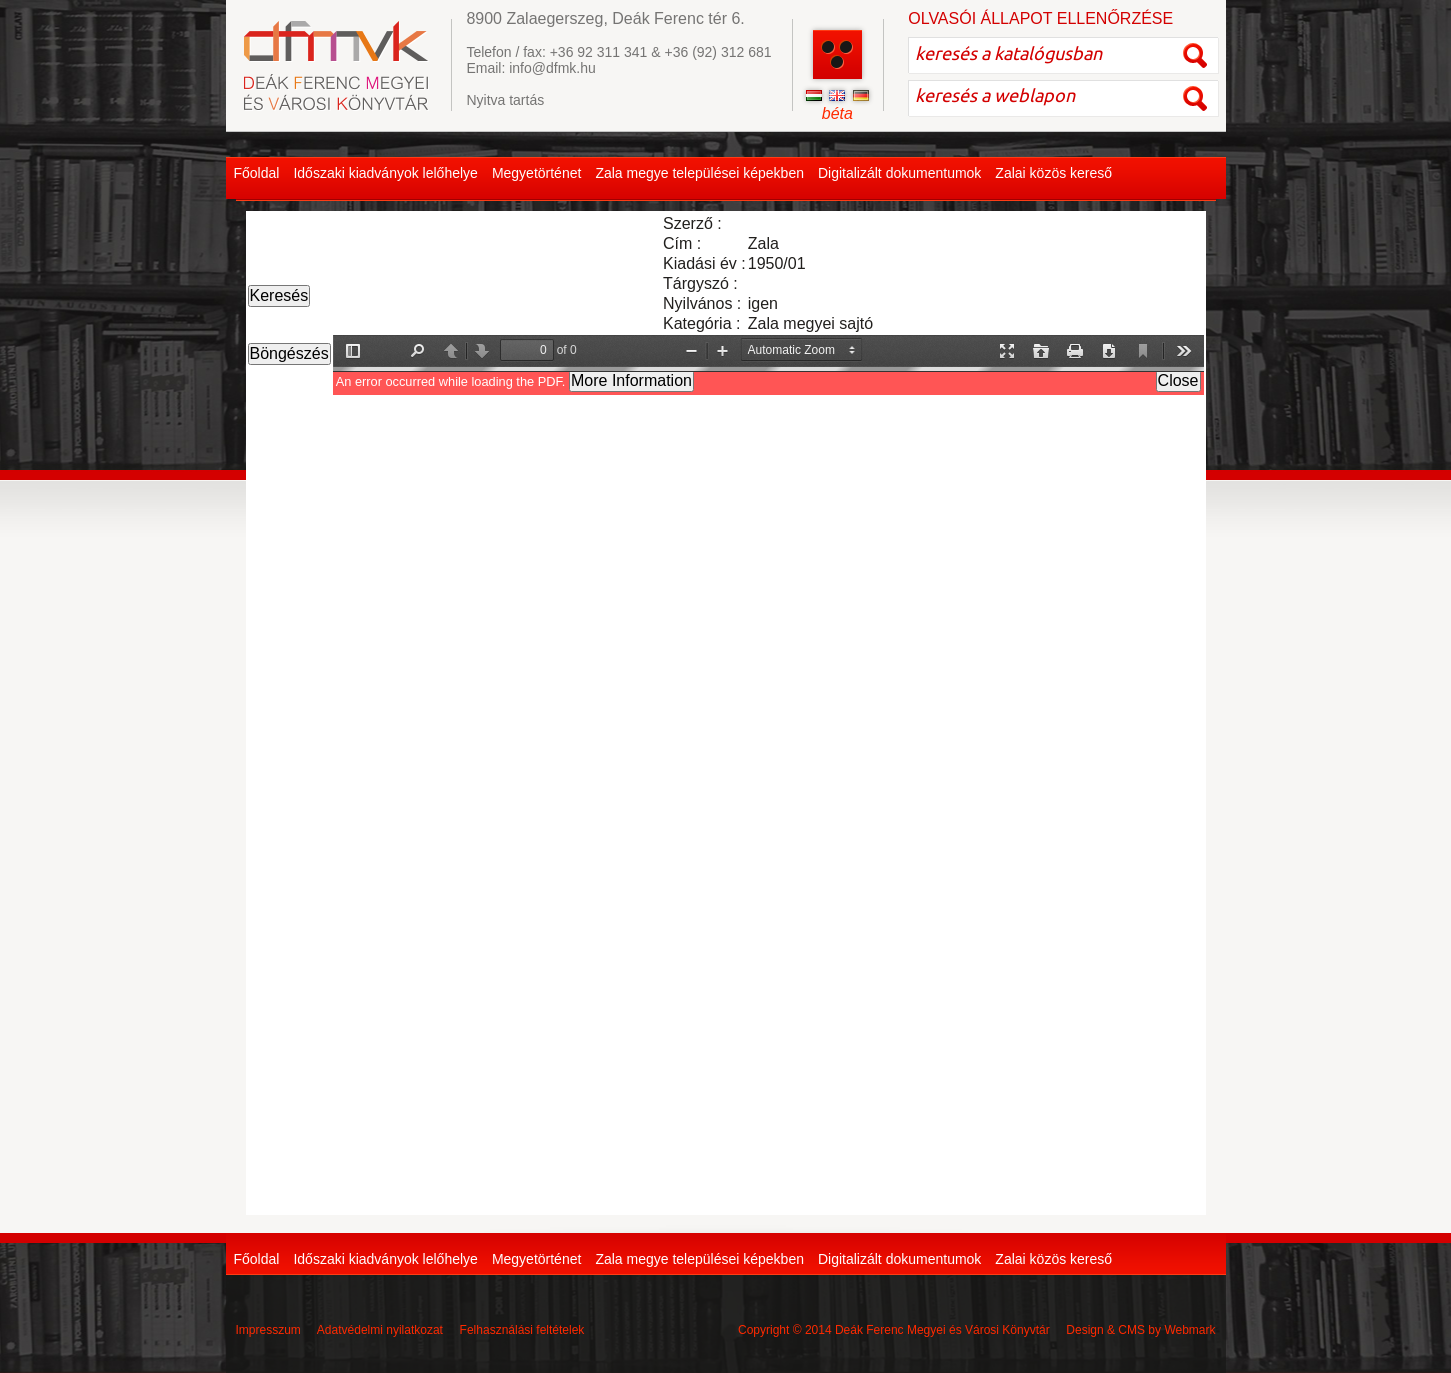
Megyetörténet (537, 173)
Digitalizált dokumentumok (899, 173)
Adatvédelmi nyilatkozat (380, 1330)
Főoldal (257, 173)
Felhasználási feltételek (522, 1330)
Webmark (1189, 1330)
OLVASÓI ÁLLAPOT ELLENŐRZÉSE (1040, 18)
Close (1178, 380)
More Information (631, 380)
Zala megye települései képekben (699, 173)
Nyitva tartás (505, 100)
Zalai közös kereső (1053, 173)
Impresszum (268, 1330)
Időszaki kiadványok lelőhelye (385, 173)
